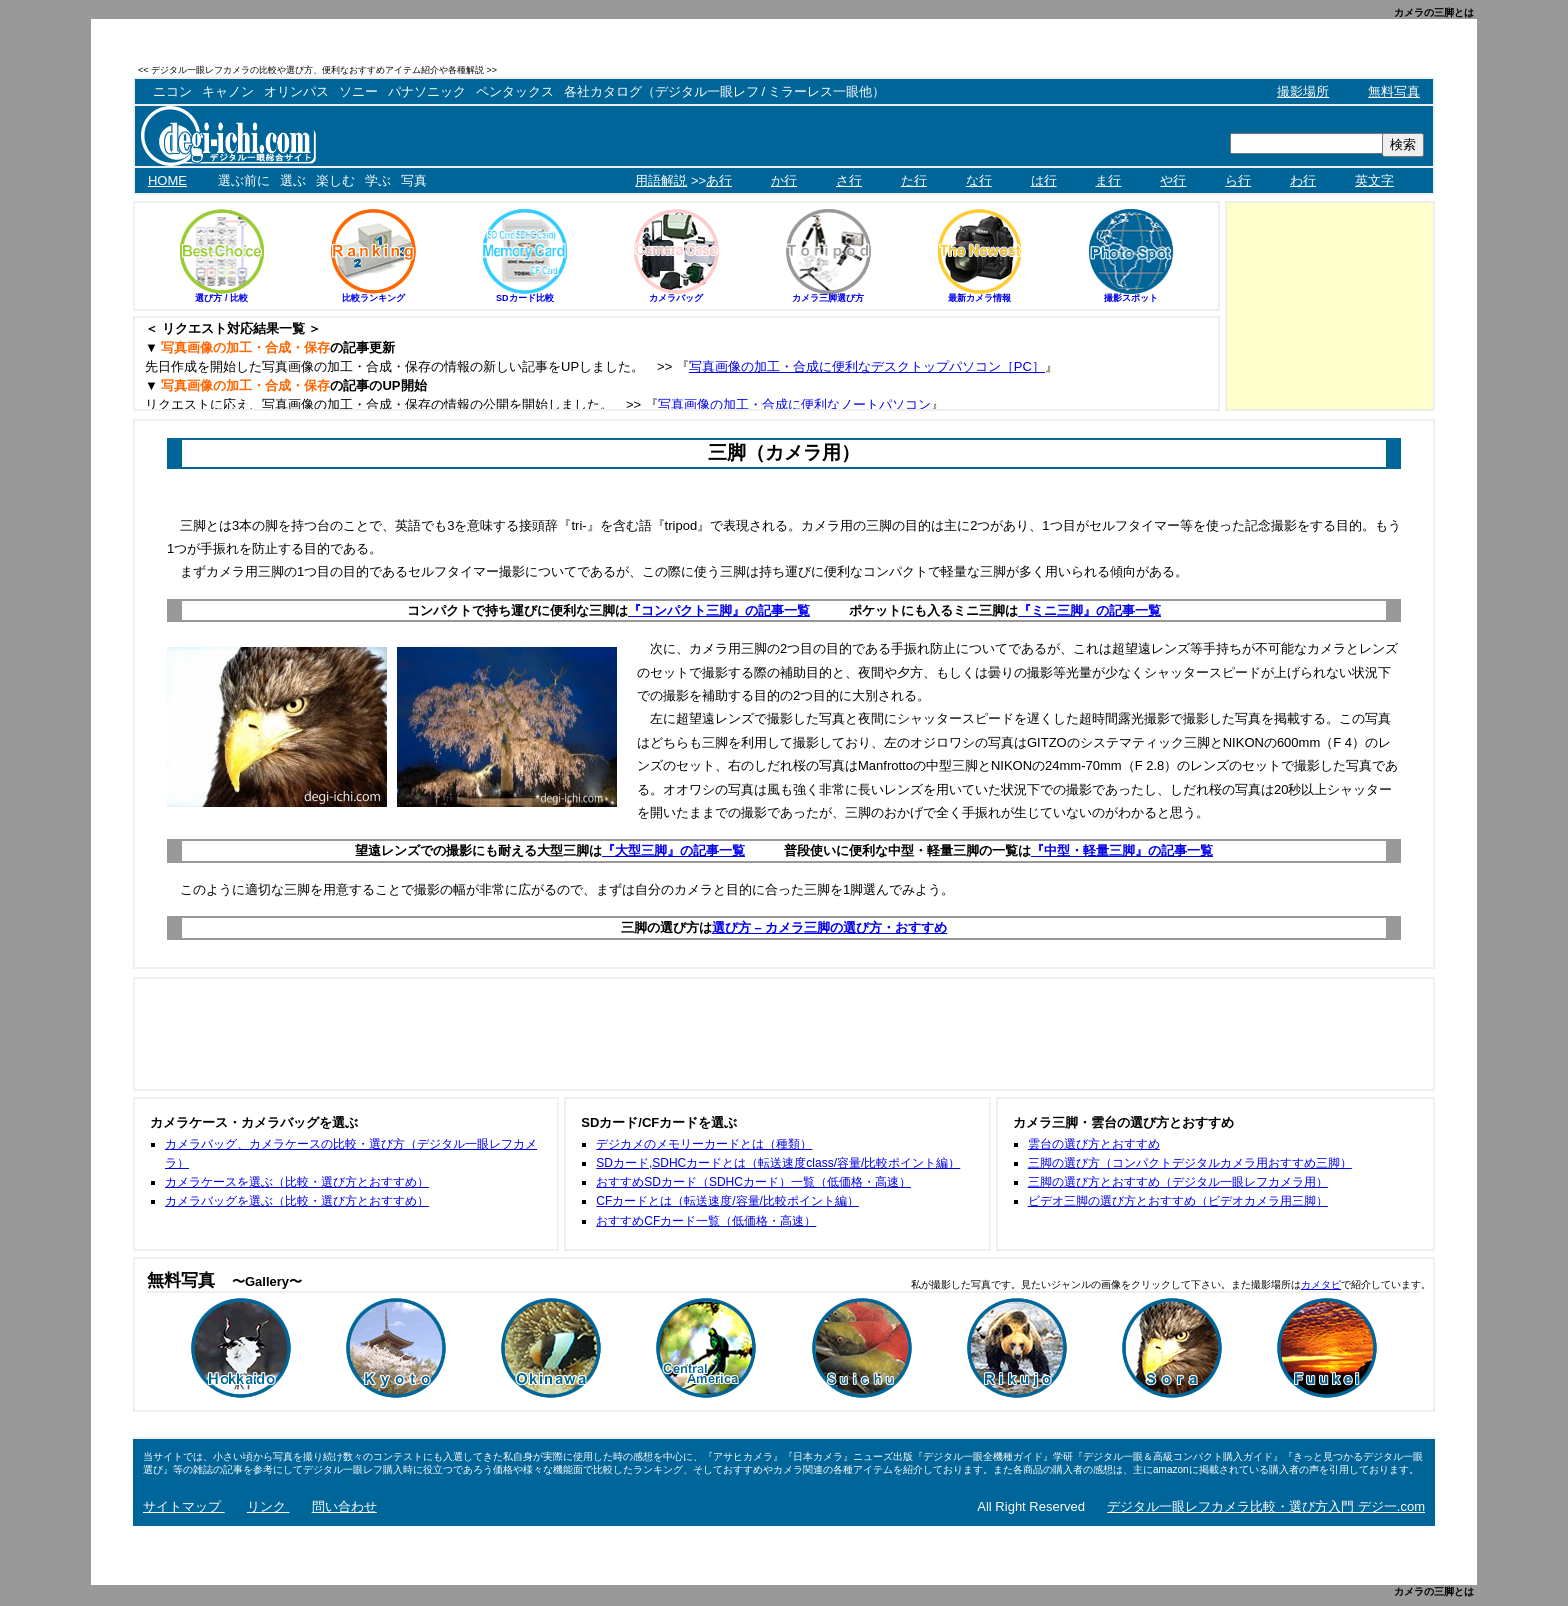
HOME (167, 180)
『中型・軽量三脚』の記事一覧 (1122, 850)
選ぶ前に (244, 180)
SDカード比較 (525, 298)
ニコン (172, 91)
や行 (1173, 180)
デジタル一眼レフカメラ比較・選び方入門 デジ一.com (1266, 1506)
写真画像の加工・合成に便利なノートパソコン (794, 404)
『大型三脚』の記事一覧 (673, 850)
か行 (784, 180)
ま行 (1108, 180)
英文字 (1374, 180)
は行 (1044, 180)
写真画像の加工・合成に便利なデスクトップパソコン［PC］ (867, 366)
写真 (414, 180)
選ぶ (293, 180)
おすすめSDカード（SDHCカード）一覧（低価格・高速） (753, 1182)
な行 (979, 180)
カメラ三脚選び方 (828, 298)
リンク (268, 1506)
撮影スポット (1131, 298)
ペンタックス (515, 91)
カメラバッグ (676, 298)
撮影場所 (1303, 91)
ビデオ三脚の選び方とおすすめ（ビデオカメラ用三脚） (1178, 1201)
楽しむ (335, 180)
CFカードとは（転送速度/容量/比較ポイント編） (727, 1201)
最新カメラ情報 (979, 298)
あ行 (719, 180)
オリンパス (296, 91)
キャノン (228, 91)
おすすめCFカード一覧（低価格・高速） (706, 1221)
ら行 (1238, 180)
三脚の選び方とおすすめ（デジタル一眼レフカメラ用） (1178, 1182)
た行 (914, 180)
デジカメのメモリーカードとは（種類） (704, 1144)
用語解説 (661, 180)
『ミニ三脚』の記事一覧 (1089, 610)
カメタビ (1321, 1284)
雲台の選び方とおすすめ (1094, 1144)
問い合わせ (344, 1506)
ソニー (358, 91)
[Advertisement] (1201, 69)
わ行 (1303, 180)
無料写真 (1394, 91)
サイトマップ (184, 1506)
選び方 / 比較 (221, 298)
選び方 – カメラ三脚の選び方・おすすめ (829, 927)
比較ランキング (373, 298)
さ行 (849, 180)
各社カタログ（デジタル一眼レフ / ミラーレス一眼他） (724, 91)
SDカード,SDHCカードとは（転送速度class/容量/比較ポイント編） (778, 1163)
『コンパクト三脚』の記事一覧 (719, 610)
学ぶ (378, 180)
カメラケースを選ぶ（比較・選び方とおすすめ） (297, 1182)
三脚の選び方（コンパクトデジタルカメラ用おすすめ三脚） (1190, 1163)
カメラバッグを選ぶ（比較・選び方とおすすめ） (297, 1201)
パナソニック (427, 91)
